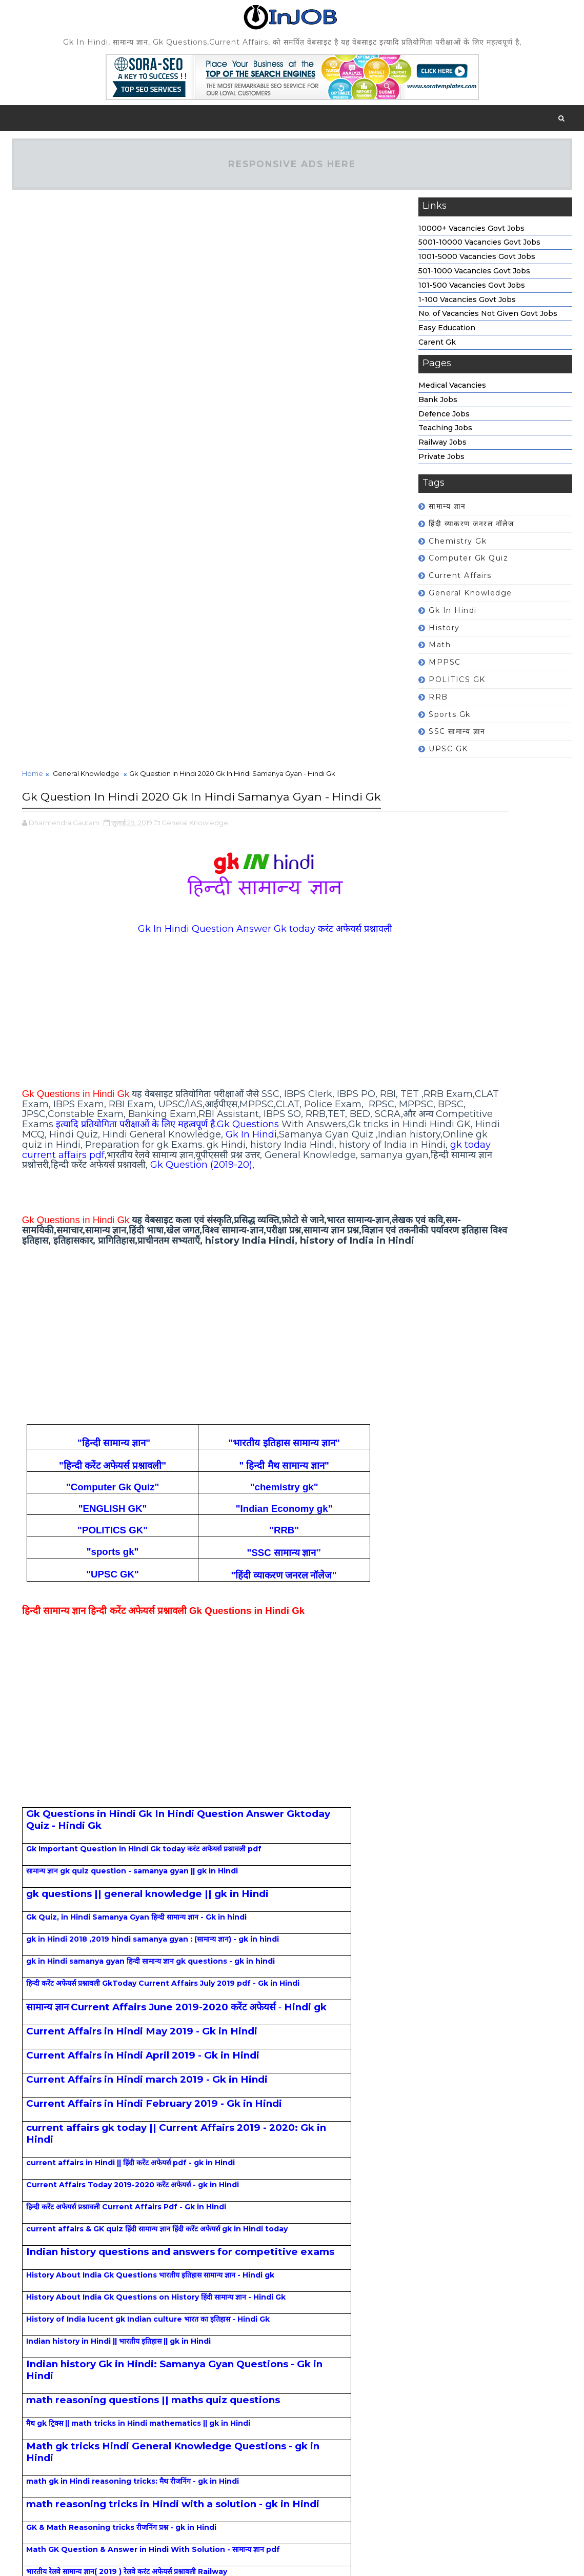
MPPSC (445, 669)
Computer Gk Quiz (468, 565)
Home (32, 210)
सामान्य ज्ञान (447, 513)
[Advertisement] (201, 472)
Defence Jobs (444, 421)
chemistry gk (458, 548)
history (444, 635)
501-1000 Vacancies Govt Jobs (474, 278)
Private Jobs (441, 463)
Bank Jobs (437, 406)
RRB (438, 704)
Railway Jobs (442, 449)
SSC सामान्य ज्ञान (457, 738)
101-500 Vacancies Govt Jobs (471, 292)
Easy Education (446, 335)
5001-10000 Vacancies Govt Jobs (479, 249)
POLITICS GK (457, 686)
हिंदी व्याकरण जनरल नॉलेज (471, 530)
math (440, 651)
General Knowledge (470, 600)
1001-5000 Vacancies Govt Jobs (476, 263)
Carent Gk (437, 349)
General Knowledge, (196, 278)
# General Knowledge (83, 2518)
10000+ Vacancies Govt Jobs (471, 235)
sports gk (450, 721)
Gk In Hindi (453, 617)
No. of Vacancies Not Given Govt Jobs (487, 321)
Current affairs (460, 582)
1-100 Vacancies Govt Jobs (467, 306)
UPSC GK (448, 756)
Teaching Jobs (445, 435)
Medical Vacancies (452, 392)
